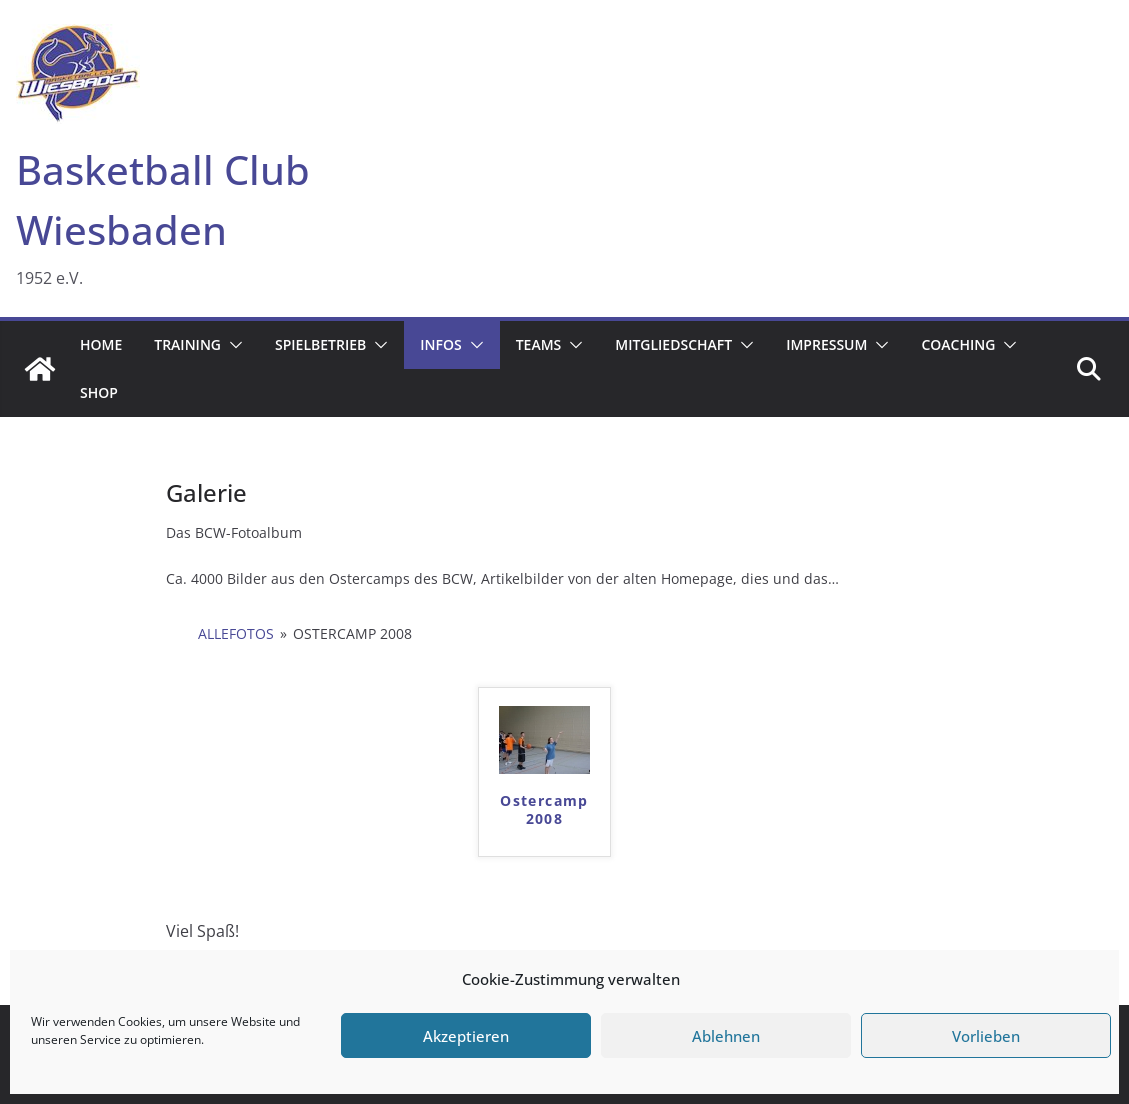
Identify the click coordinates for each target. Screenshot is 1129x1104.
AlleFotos (236, 633)
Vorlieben (986, 1036)
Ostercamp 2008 (544, 810)
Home (101, 344)
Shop (99, 392)
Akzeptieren (466, 1036)
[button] (232, 345)
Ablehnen (726, 1036)
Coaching (958, 344)
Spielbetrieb (320, 344)
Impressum (826, 344)
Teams (539, 344)
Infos (440, 344)
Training (187, 344)
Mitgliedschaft (673, 344)
